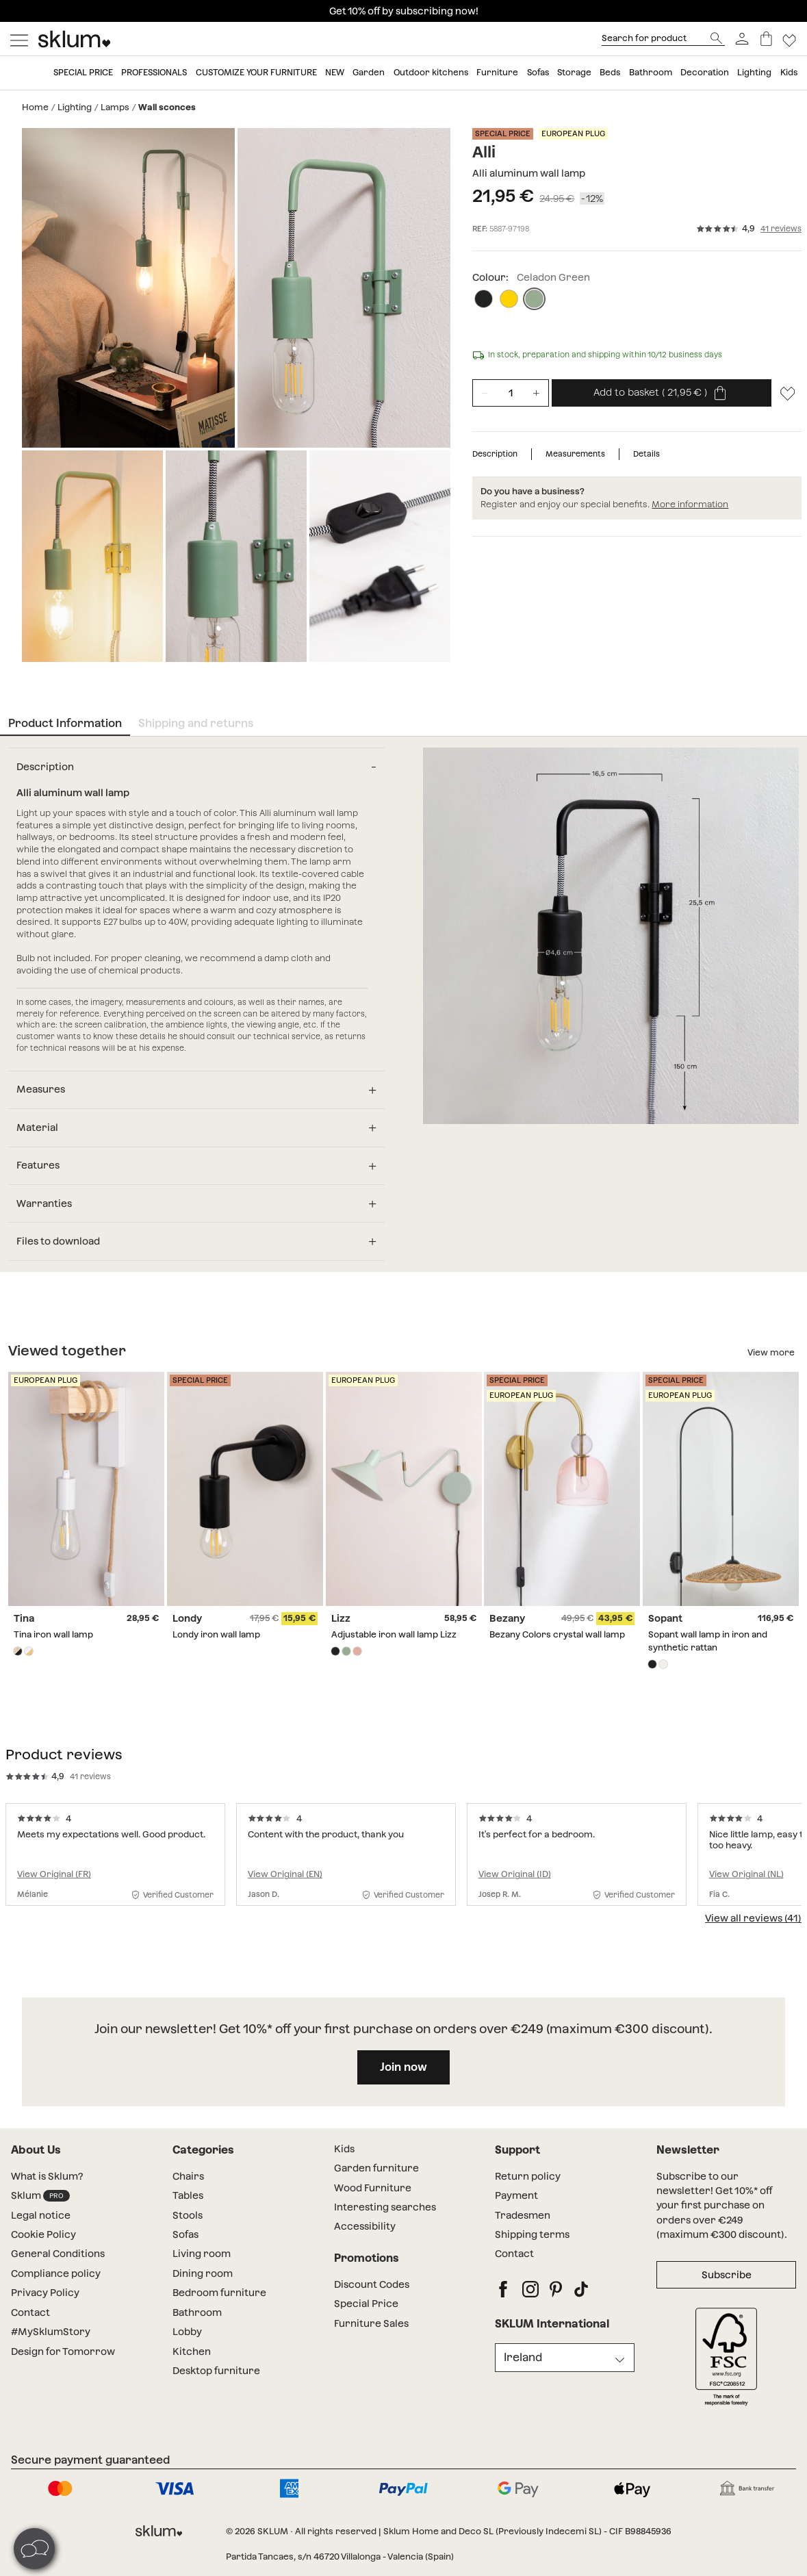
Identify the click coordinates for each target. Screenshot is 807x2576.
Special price (83, 72)
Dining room (202, 2283)
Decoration (704, 72)
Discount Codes (371, 2293)
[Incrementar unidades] (536, 393)
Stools (187, 2224)
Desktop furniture (216, 2380)
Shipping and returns (195, 717)
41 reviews (781, 229)
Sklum (40, 2206)
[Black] (483, 298)
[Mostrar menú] (19, 39)
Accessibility (365, 2236)
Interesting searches (385, 2217)
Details (646, 454)
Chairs (188, 2185)
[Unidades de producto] (510, 393)
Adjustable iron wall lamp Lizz (394, 1628)
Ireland (523, 2366)
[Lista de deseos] (790, 38)
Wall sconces (167, 107)
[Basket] (766, 38)
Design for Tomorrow (63, 2361)
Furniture (497, 72)
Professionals (154, 72)
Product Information (65, 717)
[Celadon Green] (534, 298)
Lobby (187, 2341)
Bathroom (650, 72)
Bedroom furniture (219, 2302)
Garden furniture (376, 2178)
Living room (201, 2263)
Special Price (366, 2313)
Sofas (538, 72)
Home (35, 107)
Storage (574, 72)
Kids (788, 72)
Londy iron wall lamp (216, 1628)
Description (494, 454)
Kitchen (191, 2361)
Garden (369, 72)
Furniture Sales (371, 2333)
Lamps (115, 107)
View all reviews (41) (753, 1928)
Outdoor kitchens (431, 72)
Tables (187, 2205)
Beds (610, 72)
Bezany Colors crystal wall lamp (557, 1628)
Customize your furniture (256, 72)
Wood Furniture (372, 2197)
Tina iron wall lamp (53, 1628)
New (334, 72)
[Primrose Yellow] (508, 298)
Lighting (754, 72)
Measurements (575, 454)
